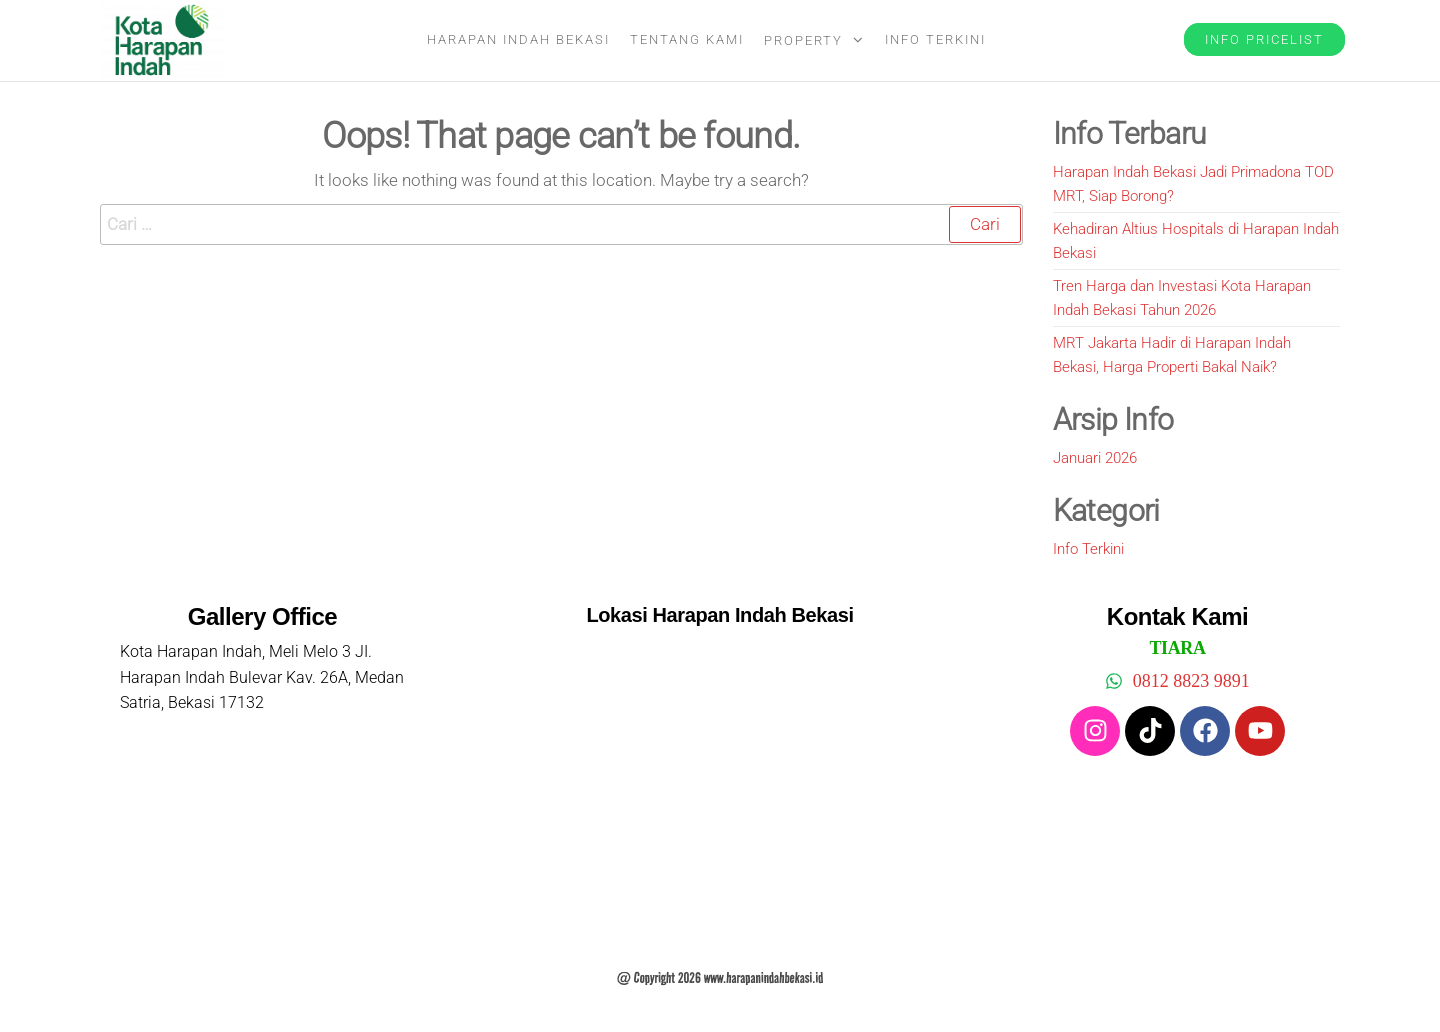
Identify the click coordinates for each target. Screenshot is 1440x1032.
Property (803, 40)
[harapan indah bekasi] (720, 785)
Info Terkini (935, 39)
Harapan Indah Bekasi (518, 39)
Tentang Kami (687, 39)
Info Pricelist (1264, 39)
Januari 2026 (1095, 458)
